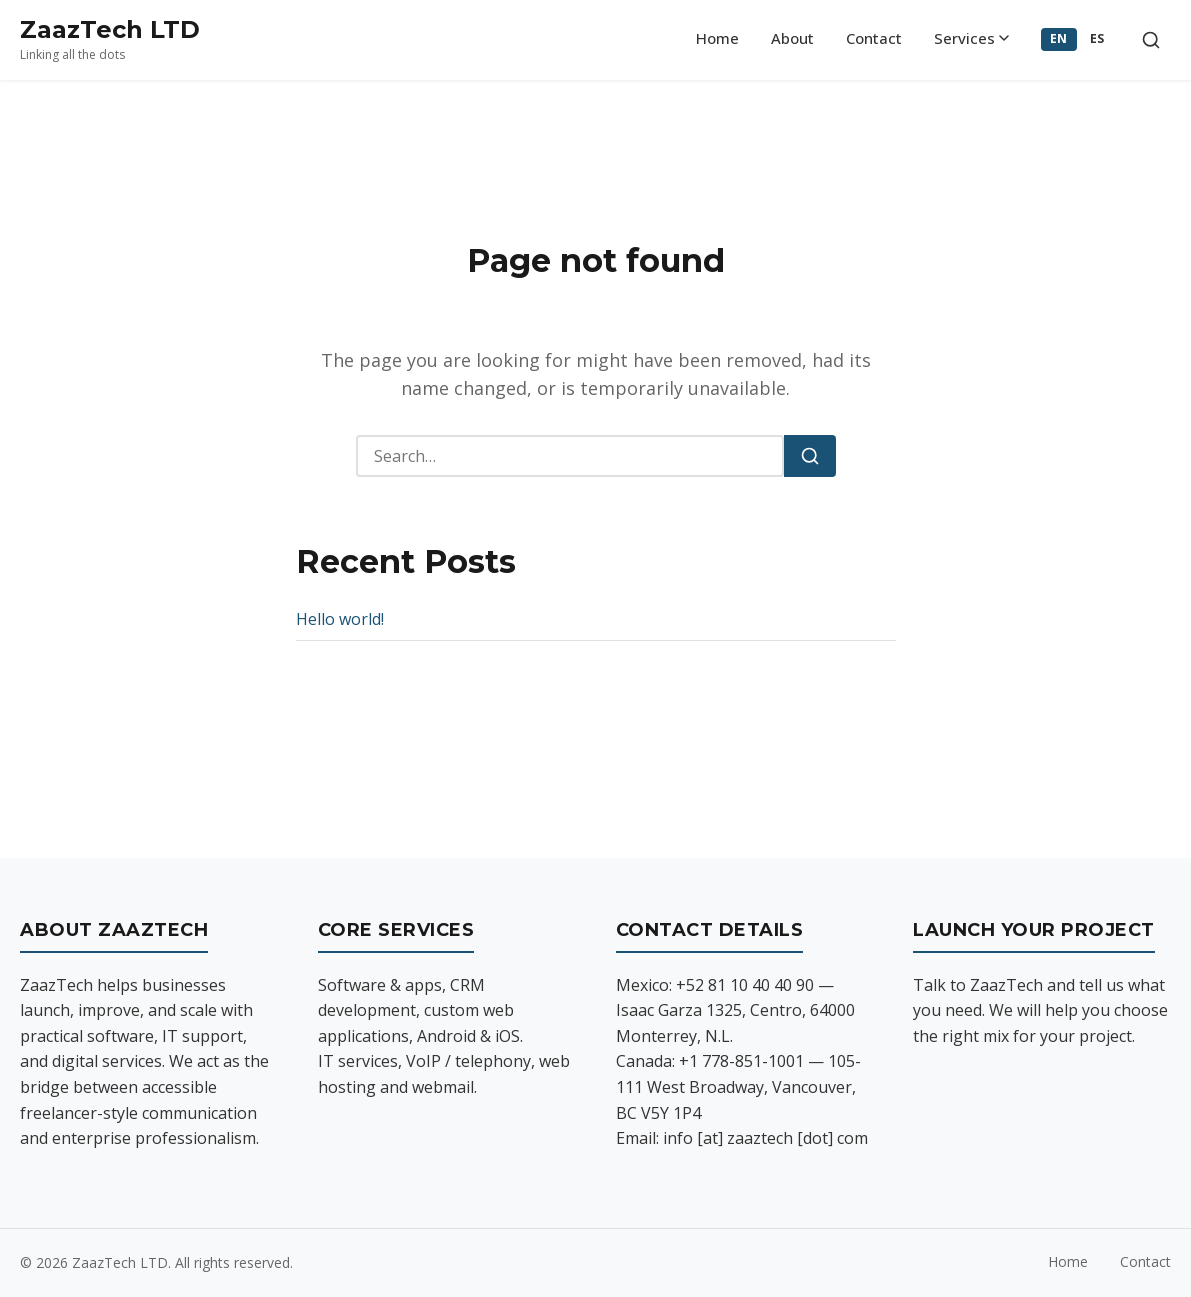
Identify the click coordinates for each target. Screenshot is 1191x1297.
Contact (1145, 1261)
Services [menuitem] (971, 38)
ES (1097, 38)
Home (1068, 1261)
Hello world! (340, 619)
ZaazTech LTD (110, 29)
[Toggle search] (1151, 40)
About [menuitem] (792, 38)
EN (1059, 38)
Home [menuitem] (717, 38)
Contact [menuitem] (874, 38)
